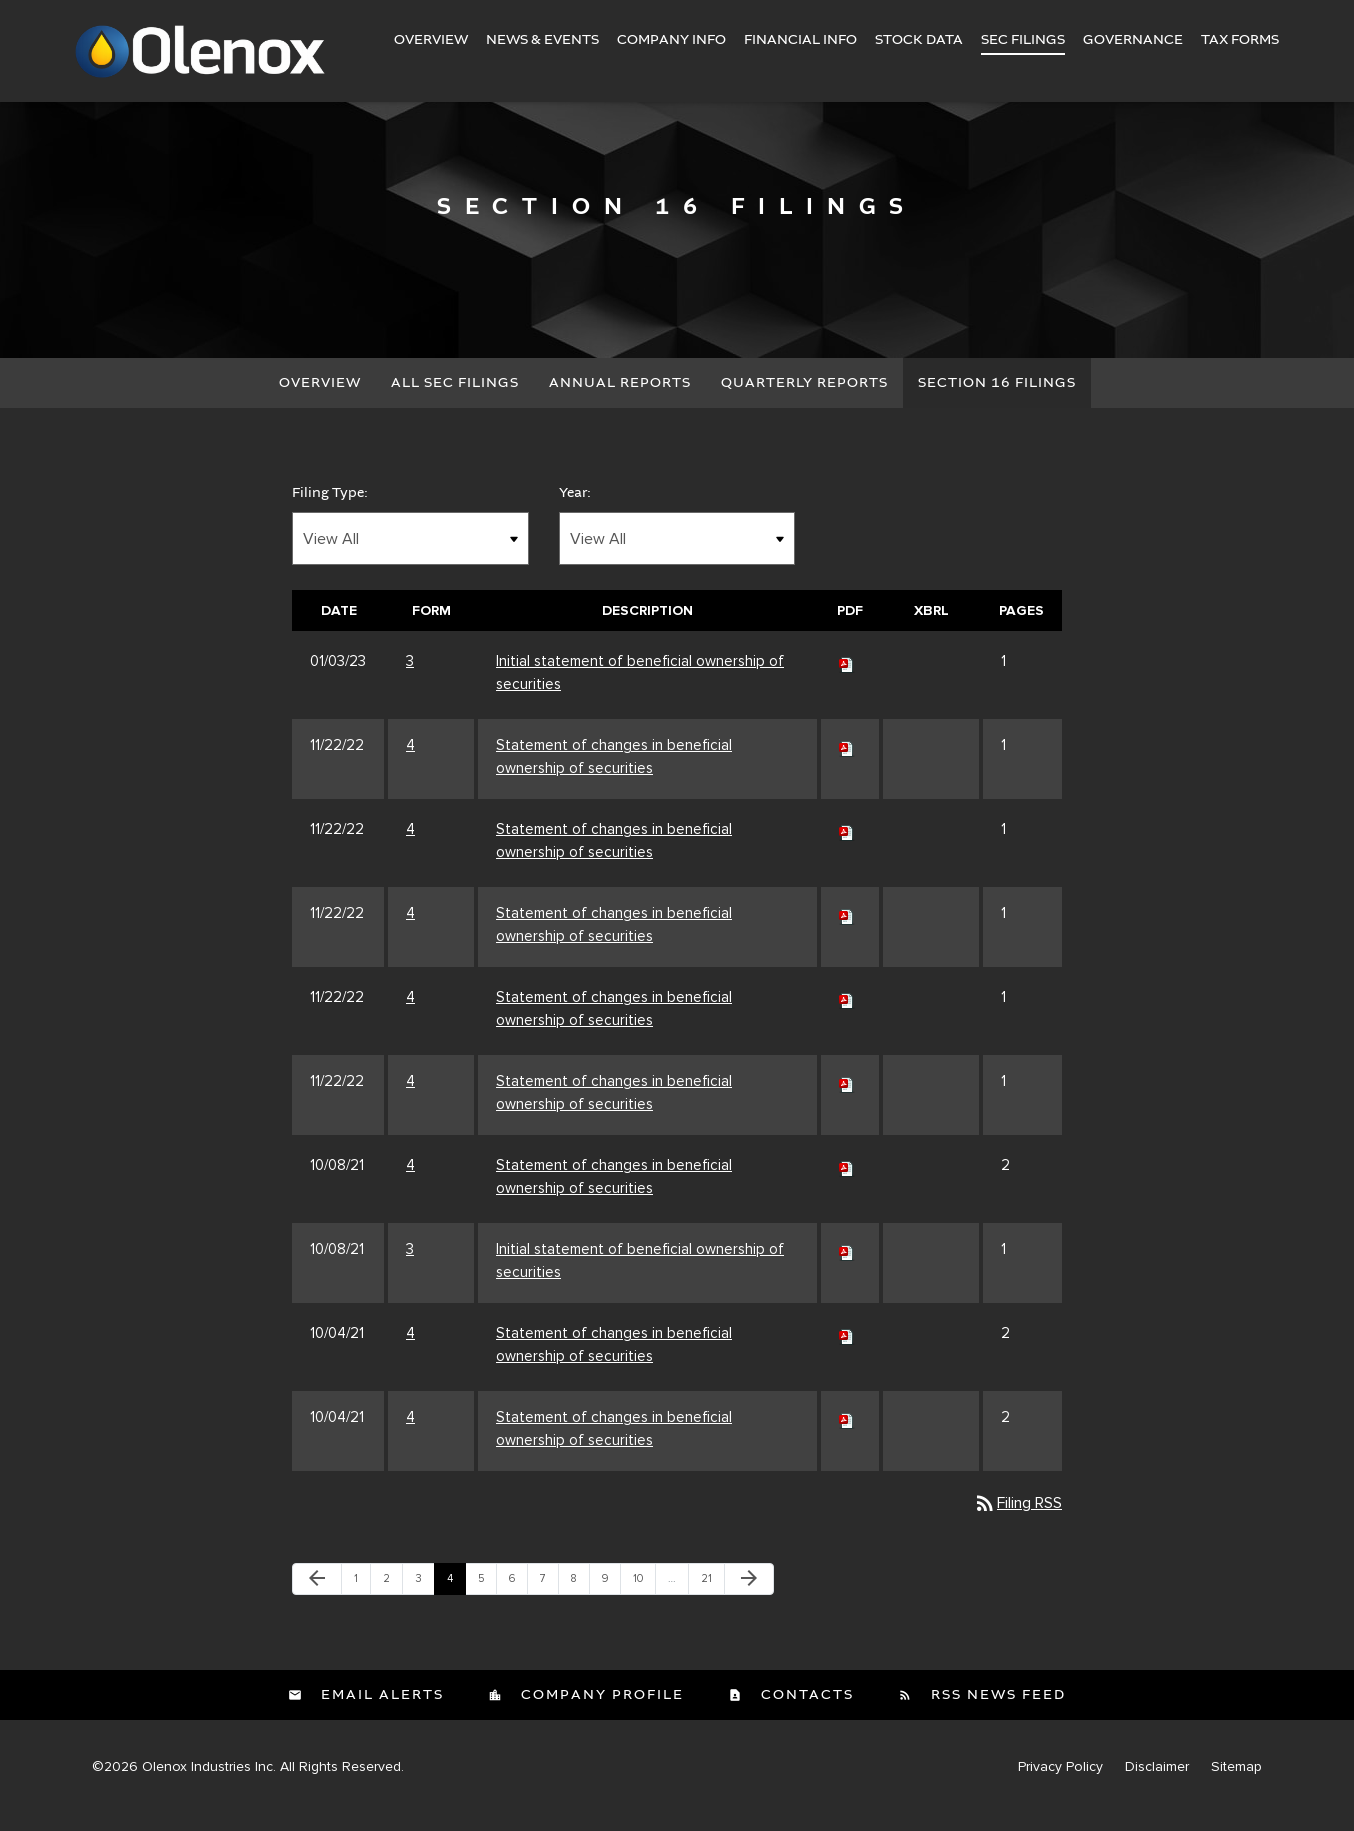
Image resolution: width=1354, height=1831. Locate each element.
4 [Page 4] (456, 1600)
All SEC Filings (455, 400)
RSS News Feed (996, 1712)
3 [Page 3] (424, 1600)
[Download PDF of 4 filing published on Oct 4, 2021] (847, 1350)
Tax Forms (1240, 40)
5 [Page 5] (487, 1600)
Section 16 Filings (997, 400)
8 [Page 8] (580, 1600)
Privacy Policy (1060, 1784)
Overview (431, 40)
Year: (575, 510)
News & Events (542, 40)
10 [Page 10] (644, 1600)
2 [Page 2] (392, 1600)
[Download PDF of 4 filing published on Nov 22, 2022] (847, 762)
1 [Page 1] (362, 1600)
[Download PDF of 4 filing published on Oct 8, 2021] (847, 1182)
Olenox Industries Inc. (209, 1783)
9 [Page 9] (611, 1600)
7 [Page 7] (549, 1600)
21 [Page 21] (712, 1600)
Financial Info (800, 40)
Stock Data (919, 40)
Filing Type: (330, 510)
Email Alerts (380, 1712)
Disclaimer (1157, 1784)
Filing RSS (1017, 1520)
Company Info (671, 40)
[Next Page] (749, 1596)
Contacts (805, 1712)
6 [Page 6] (518, 1600)
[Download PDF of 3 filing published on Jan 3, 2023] (847, 678)
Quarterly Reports (804, 400)
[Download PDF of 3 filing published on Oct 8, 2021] (847, 1266)
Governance (1133, 40)
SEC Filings (1023, 40)
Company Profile (600, 1712)
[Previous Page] (317, 1596)
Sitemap (1236, 1784)
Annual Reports (620, 400)
